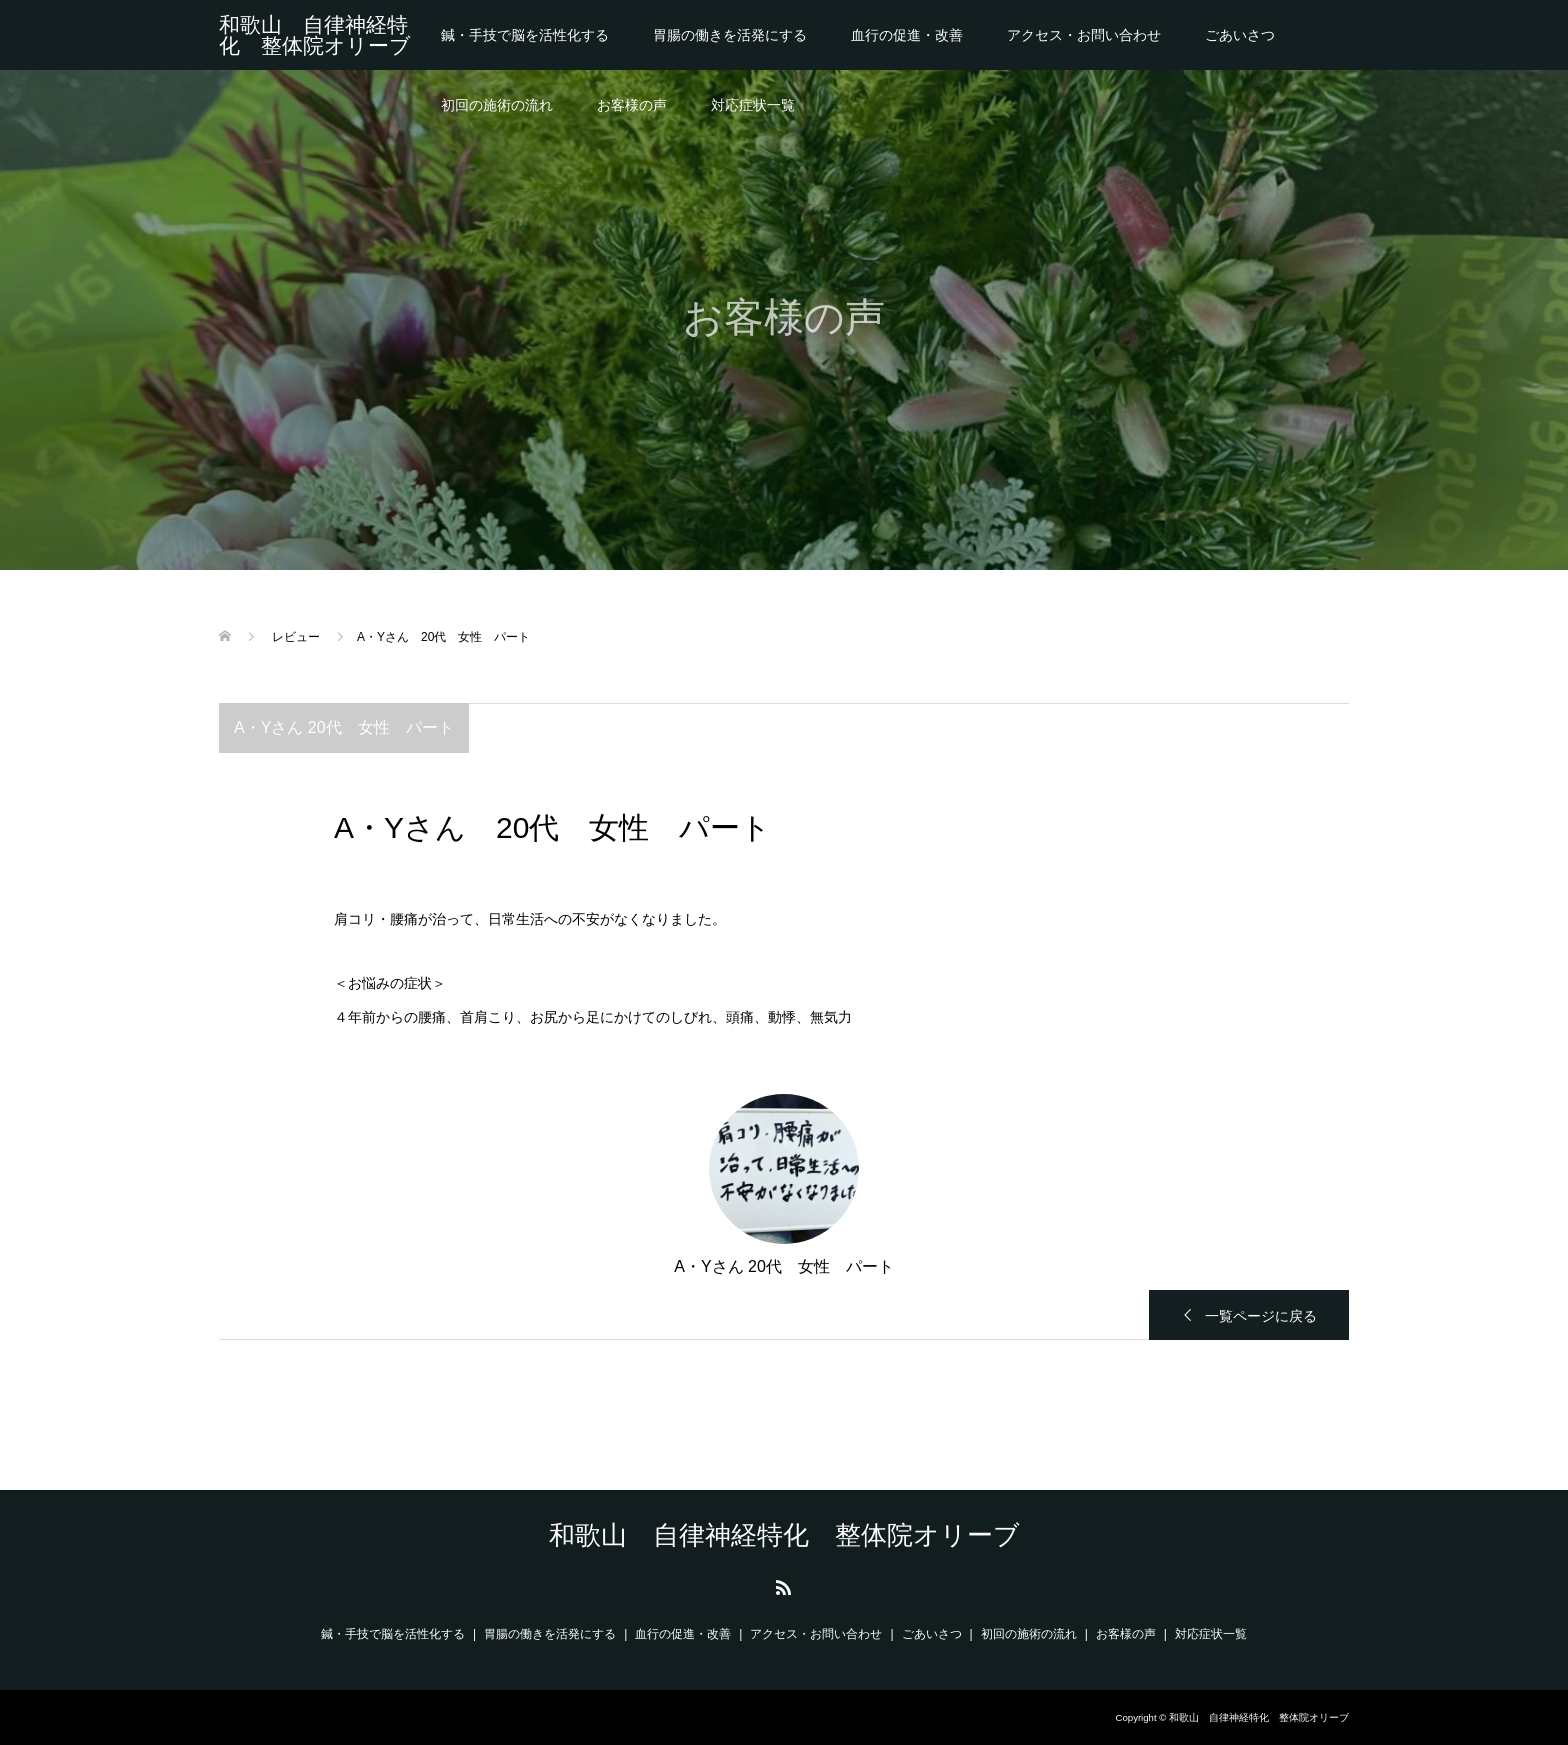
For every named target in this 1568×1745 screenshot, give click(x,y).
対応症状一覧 (753, 105)
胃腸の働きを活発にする (730, 35)
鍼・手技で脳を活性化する (525, 35)
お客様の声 (632, 105)
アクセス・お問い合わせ (1084, 35)
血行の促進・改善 (907, 35)
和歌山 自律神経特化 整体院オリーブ (315, 35)
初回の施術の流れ (497, 105)
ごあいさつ (1240, 35)
